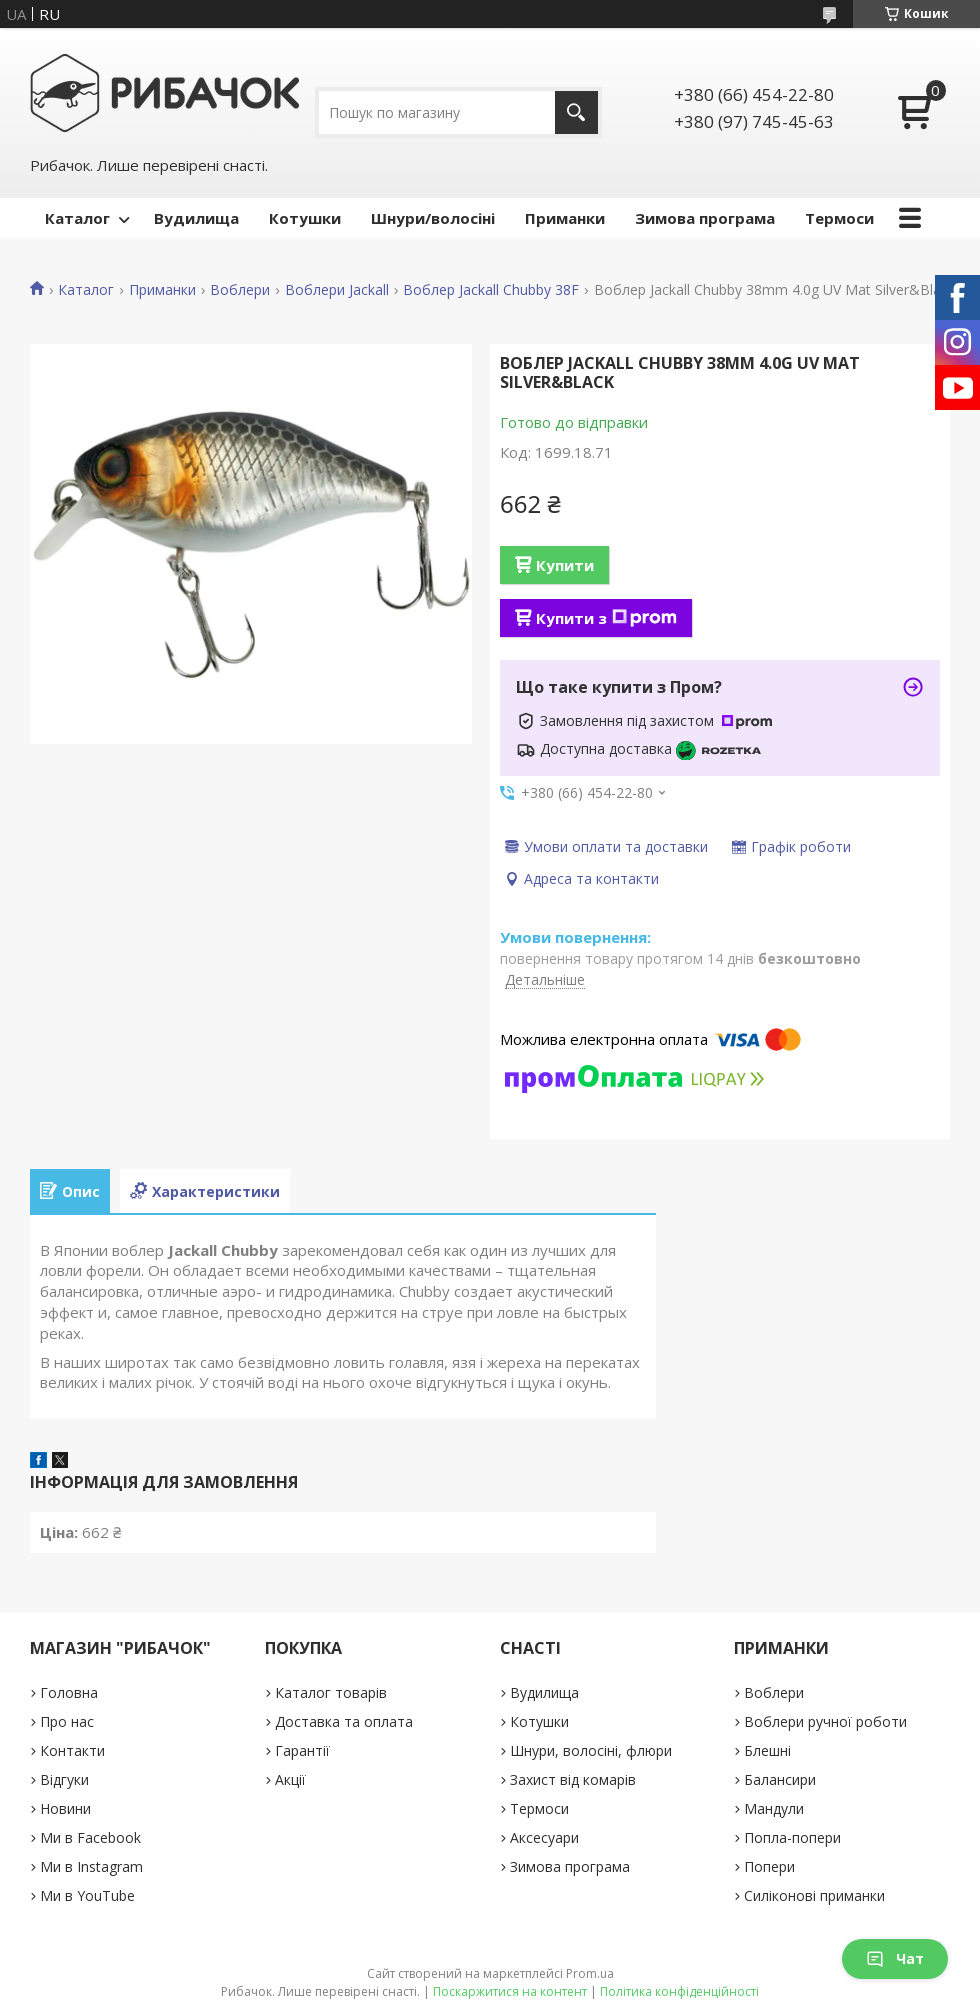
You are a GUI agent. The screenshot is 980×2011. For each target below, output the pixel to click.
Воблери (240, 290)
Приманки (565, 218)
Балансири (780, 1779)
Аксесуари (544, 1837)
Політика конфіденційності (679, 1991)
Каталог (77, 218)
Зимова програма (705, 218)
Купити (565, 565)
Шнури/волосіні (433, 218)
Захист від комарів (573, 1779)
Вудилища (196, 218)
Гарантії (302, 1750)
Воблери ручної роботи (825, 1721)
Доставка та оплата (344, 1721)
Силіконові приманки (814, 1895)
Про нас (67, 1721)
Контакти (72, 1750)
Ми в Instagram (91, 1866)
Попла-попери (792, 1837)
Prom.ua (590, 1973)
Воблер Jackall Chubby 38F (491, 290)
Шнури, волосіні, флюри (591, 1750)
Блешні (767, 1750)
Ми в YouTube (87, 1895)
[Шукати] (576, 112)
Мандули (774, 1808)
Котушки (305, 218)
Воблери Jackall (337, 290)
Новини (65, 1808)
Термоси (839, 218)
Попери (769, 1866)
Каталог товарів (331, 1692)
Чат (895, 1958)
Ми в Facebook (90, 1837)
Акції (290, 1779)
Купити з (606, 618)
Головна (69, 1692)
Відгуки (64, 1779)
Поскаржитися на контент (510, 1991)
